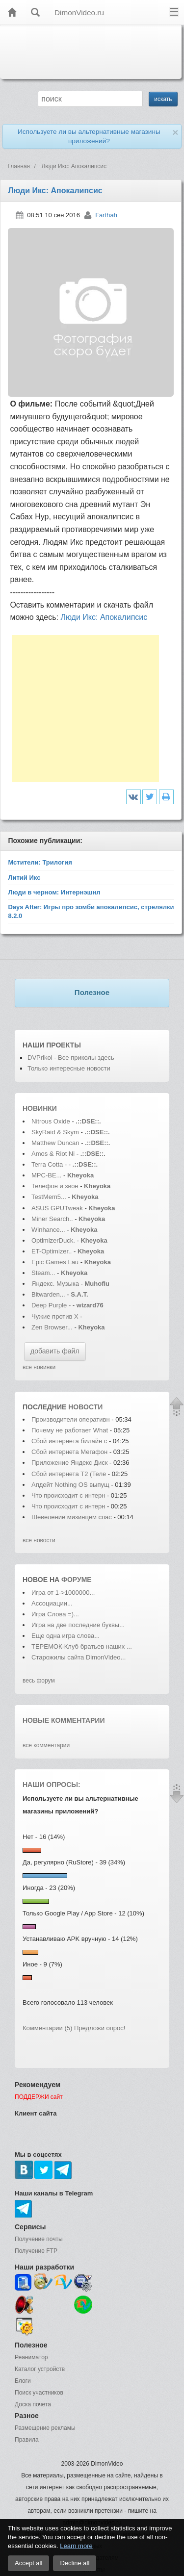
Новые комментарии (64, 1720)
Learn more (76, 2546)
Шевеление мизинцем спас (71, 1517)
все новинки (39, 1367)
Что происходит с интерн (68, 1495)
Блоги (23, 2380)
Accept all (28, 2563)
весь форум (39, 1680)
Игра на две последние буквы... (78, 1625)
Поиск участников (39, 2392)
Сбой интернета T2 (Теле (68, 1474)
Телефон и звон (55, 1186)
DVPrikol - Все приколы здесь (70, 1057)
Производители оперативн (70, 1419)
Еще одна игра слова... (65, 1635)
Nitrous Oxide (51, 1121)
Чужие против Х (55, 1316)
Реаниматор (31, 2357)
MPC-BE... (46, 1175)
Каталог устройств (40, 2369)
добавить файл (54, 1351)
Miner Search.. (52, 1219)
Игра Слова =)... (55, 1614)
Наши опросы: (51, 1784)
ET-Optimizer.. (51, 1251)
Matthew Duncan (55, 1143)
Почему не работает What (69, 1430)
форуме (76, 1579)
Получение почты (39, 2239)
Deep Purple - (52, 1305)
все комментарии (46, 1745)
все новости (39, 1540)
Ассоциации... (52, 1603)
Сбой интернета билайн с (69, 1441)
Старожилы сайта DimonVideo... (78, 1657)
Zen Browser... (52, 1327)
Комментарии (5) (47, 2028)
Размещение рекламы (45, 2427)
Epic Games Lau (55, 1262)
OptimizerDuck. (53, 1240)
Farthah (106, 215)
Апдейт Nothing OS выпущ (70, 1484)
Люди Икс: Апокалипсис (103, 617)
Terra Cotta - (50, 1164)
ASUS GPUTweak (57, 1208)
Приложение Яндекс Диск (70, 1462)
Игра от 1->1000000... (63, 1592)
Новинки (40, 1108)
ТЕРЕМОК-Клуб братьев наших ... (81, 1646)
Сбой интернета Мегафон (70, 1451)
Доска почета (33, 2404)
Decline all (74, 2563)
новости (85, 1407)
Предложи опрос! (99, 2028)
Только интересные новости (68, 1068)
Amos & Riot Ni (53, 1153)
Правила (27, 2439)
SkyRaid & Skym (55, 1132)
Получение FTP (36, 2250)
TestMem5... (48, 1196)
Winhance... (48, 1229)
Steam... (43, 1272)
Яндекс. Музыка (55, 1283)
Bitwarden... (48, 1294)
